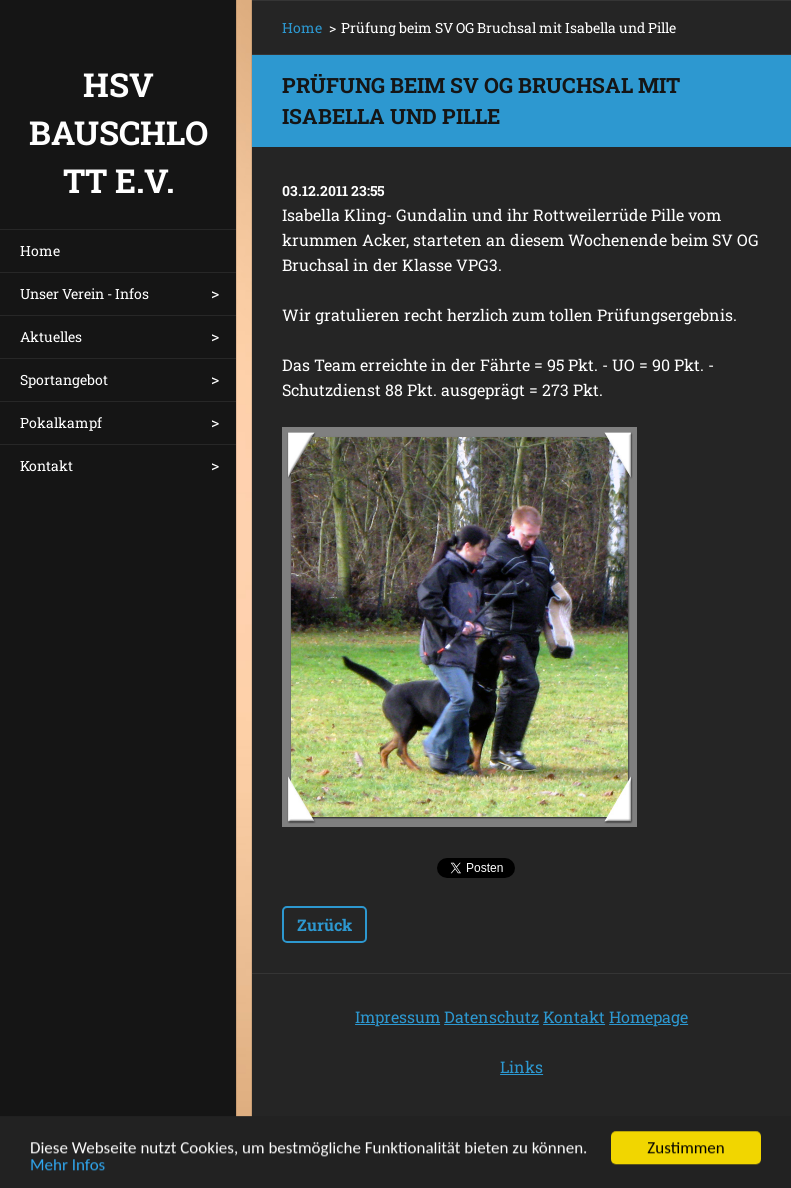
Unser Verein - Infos (84, 293)
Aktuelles (51, 336)
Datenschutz (491, 1016)
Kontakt (46, 465)
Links (521, 1066)
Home (40, 250)
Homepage (648, 1016)
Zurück (324, 924)
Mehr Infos (67, 1168)
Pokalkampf (61, 422)
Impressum (397, 1016)
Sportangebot (64, 379)
